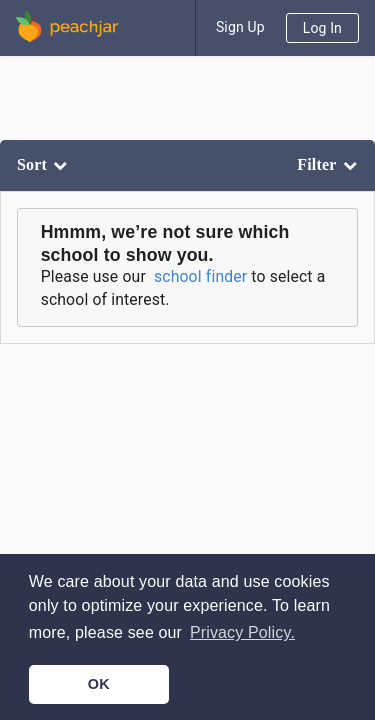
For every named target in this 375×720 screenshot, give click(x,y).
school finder (200, 276)
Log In (322, 28)
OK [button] (99, 684)
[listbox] (44, 165)
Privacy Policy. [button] (242, 632)
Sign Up (240, 27)
